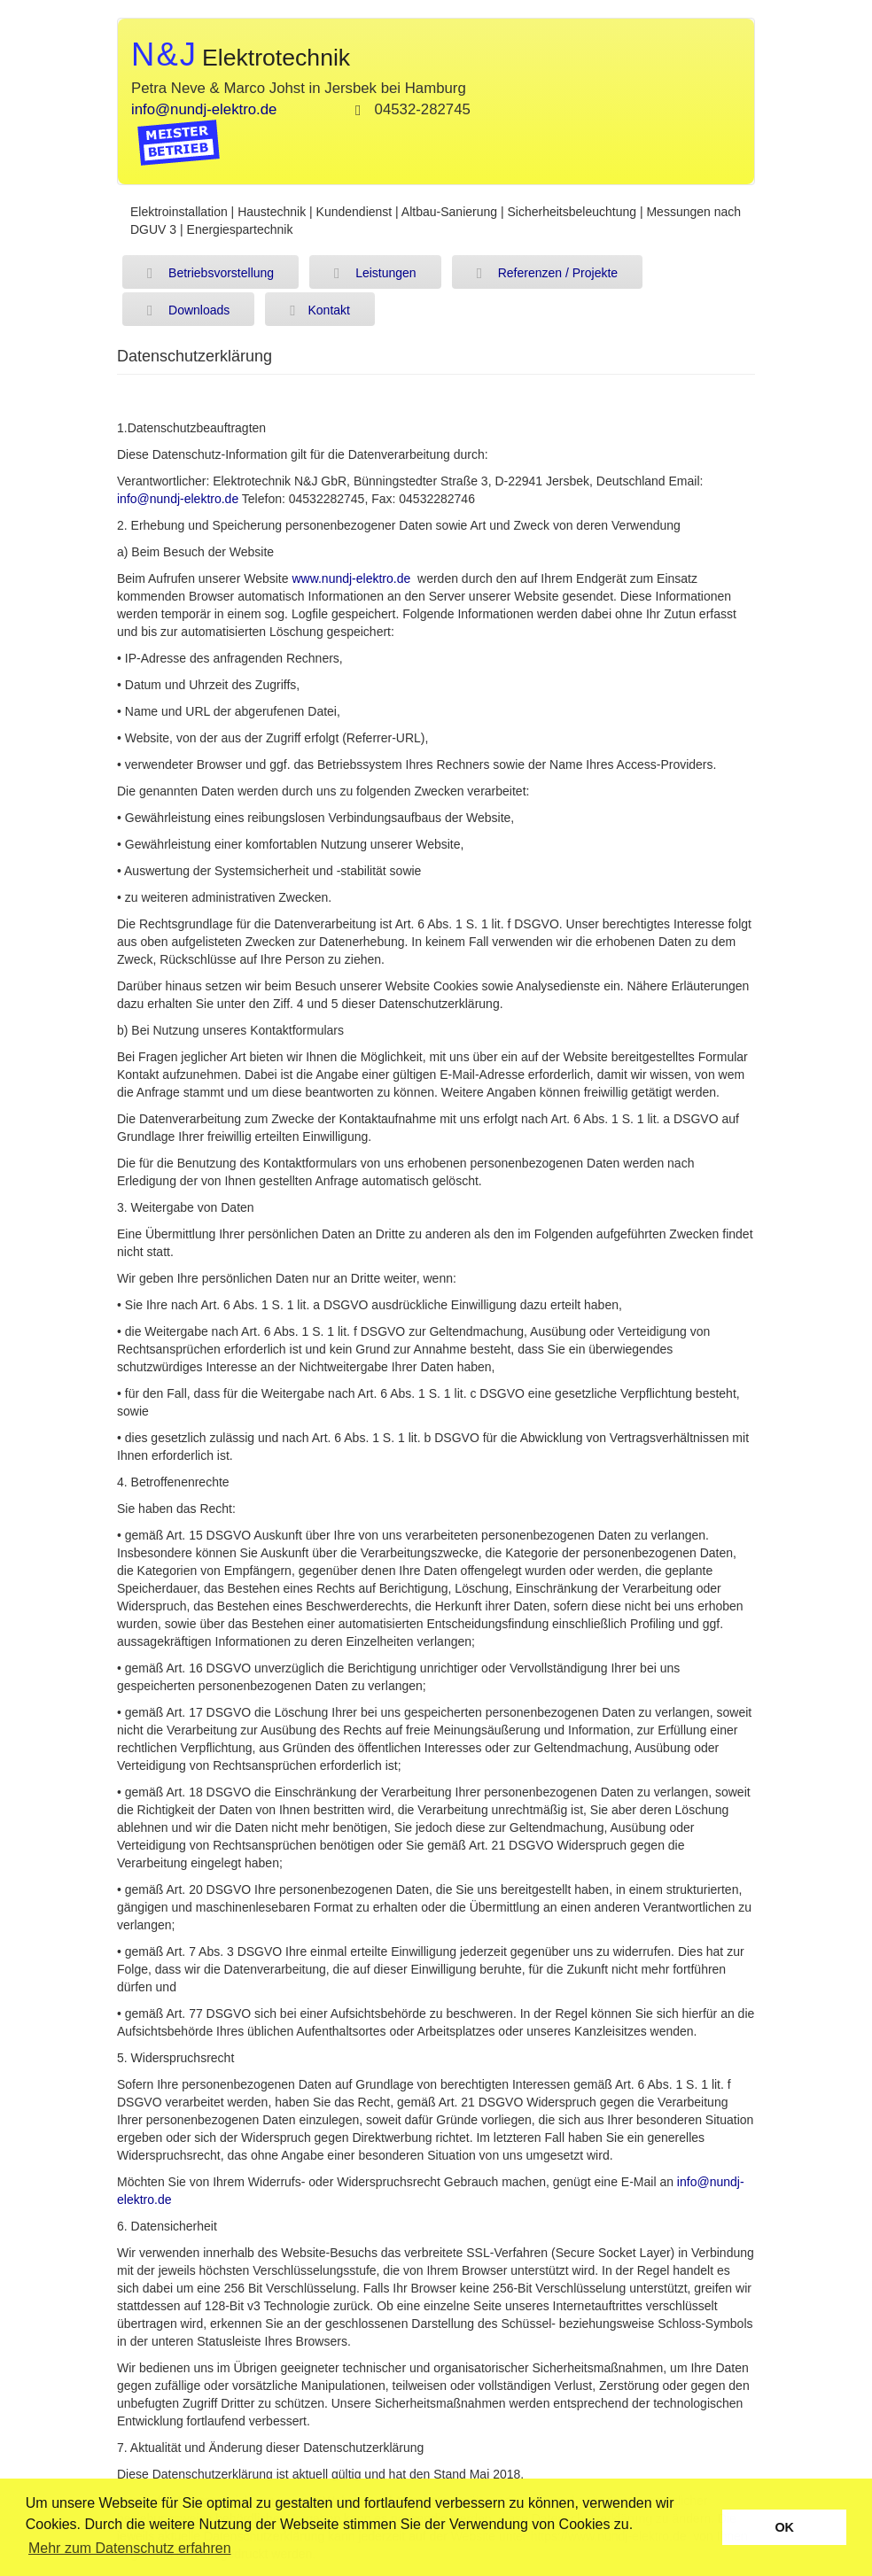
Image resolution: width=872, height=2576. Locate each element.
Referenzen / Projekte (547, 274)
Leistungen (375, 274)
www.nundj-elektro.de (351, 578)
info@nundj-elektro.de (203, 109)
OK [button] (784, 2527)
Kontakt (320, 311)
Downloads (188, 311)
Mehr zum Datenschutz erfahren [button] (129, 2548)
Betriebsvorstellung (210, 274)
